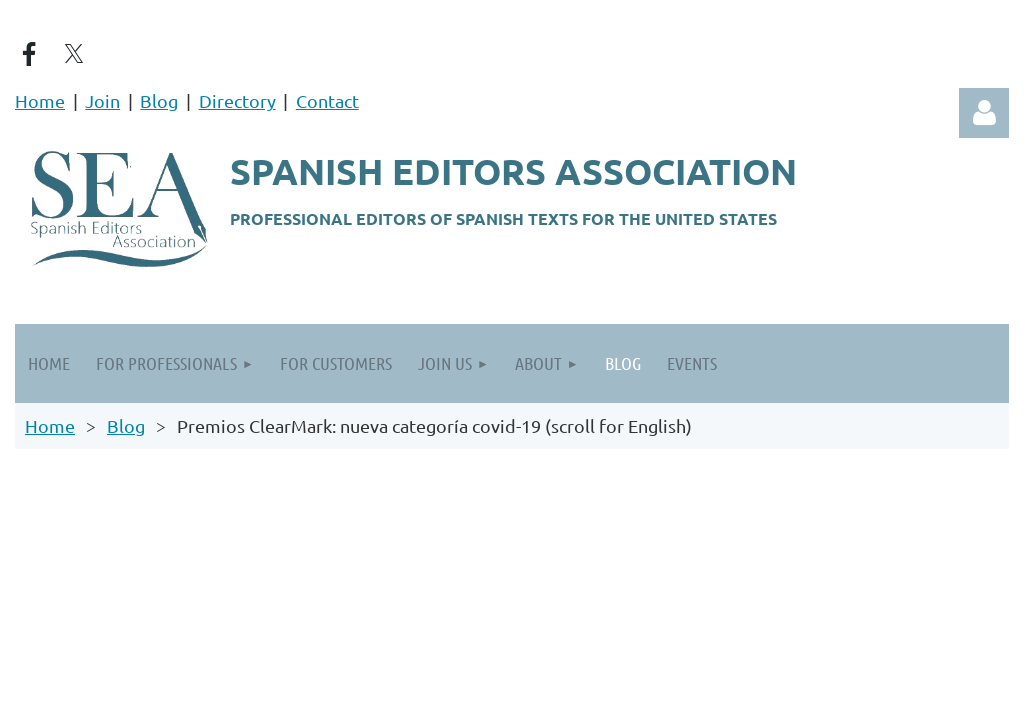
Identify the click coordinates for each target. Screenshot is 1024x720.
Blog (159, 100)
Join (102, 100)
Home (40, 100)
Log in (984, 113)
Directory (237, 100)
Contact (327, 100)
